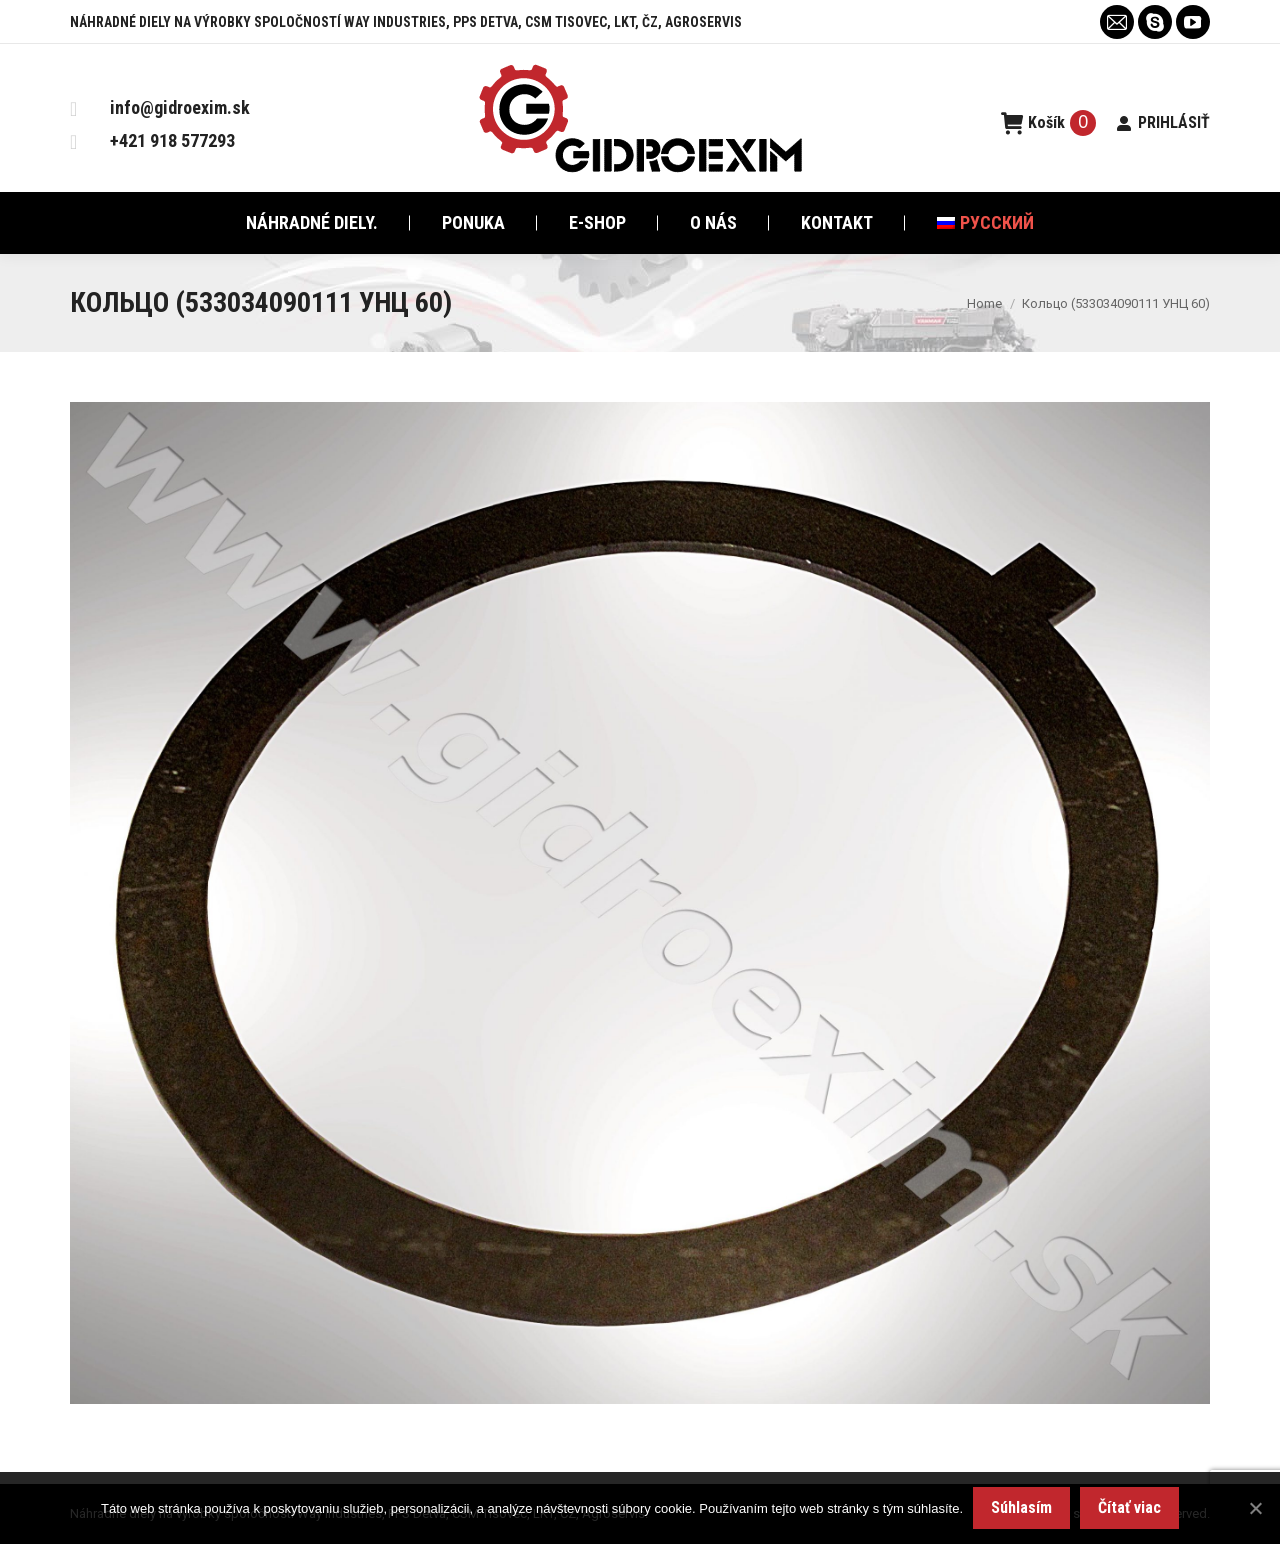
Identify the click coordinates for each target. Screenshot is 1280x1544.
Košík (1049, 123)
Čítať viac (1129, 1507)
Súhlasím (1021, 1507)
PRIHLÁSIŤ (1163, 122)
